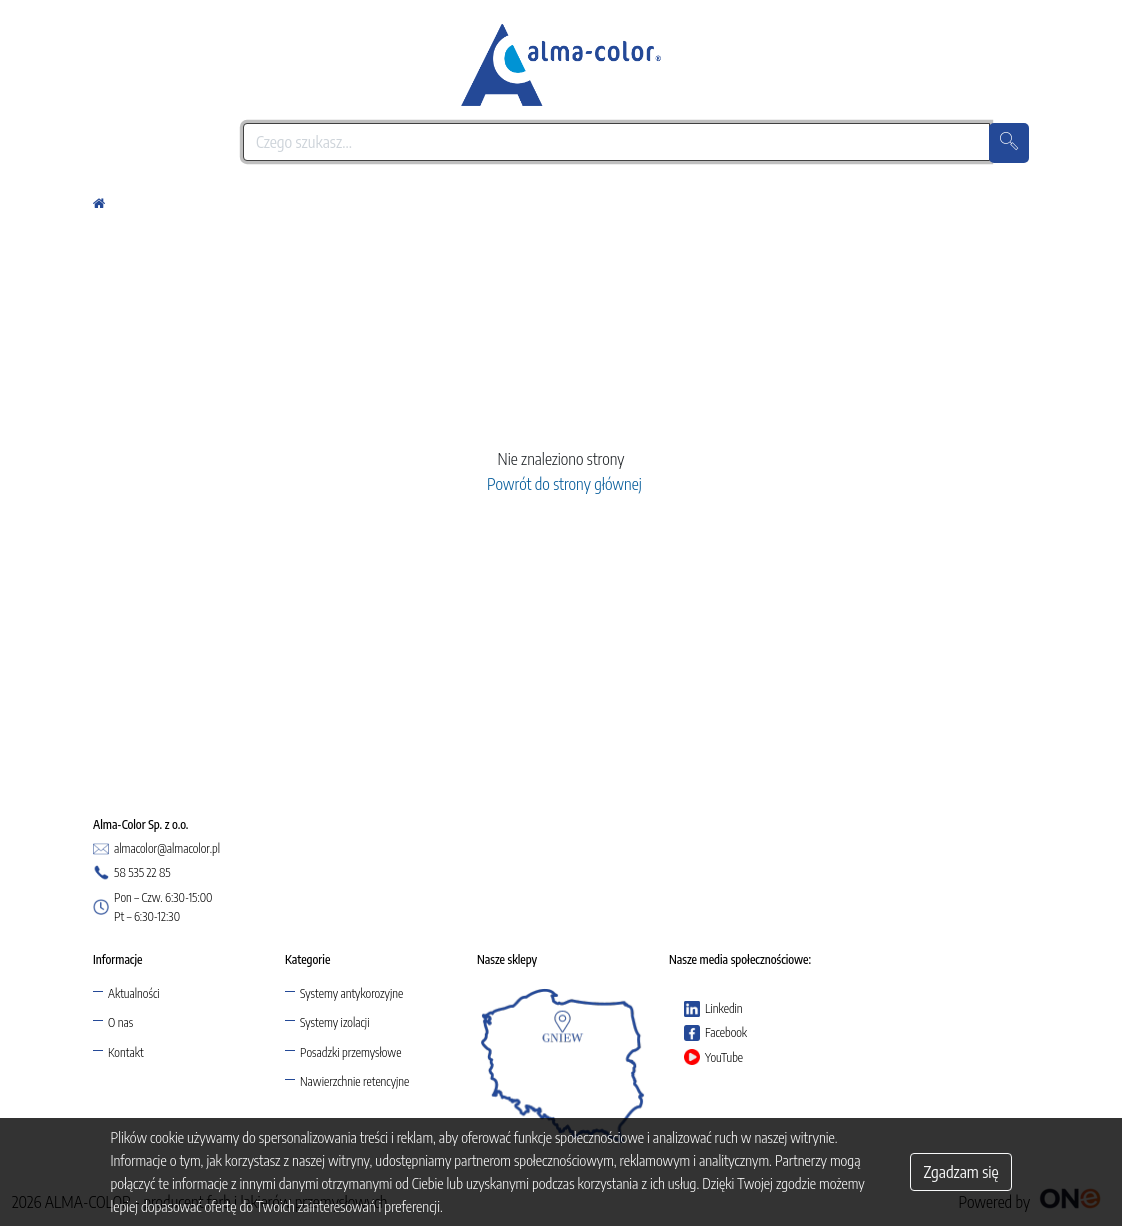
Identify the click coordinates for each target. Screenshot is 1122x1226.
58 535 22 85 (132, 873)
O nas (120, 1022)
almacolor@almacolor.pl (156, 849)
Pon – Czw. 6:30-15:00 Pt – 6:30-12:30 (153, 907)
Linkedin (713, 1009)
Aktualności (134, 993)
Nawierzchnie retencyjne (354, 1081)
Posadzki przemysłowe (350, 1052)
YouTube (713, 1057)
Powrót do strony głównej (560, 484)
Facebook (715, 1033)
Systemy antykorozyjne (351, 993)
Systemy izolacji (334, 1022)
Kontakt (126, 1052)
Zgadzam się (960, 1172)
